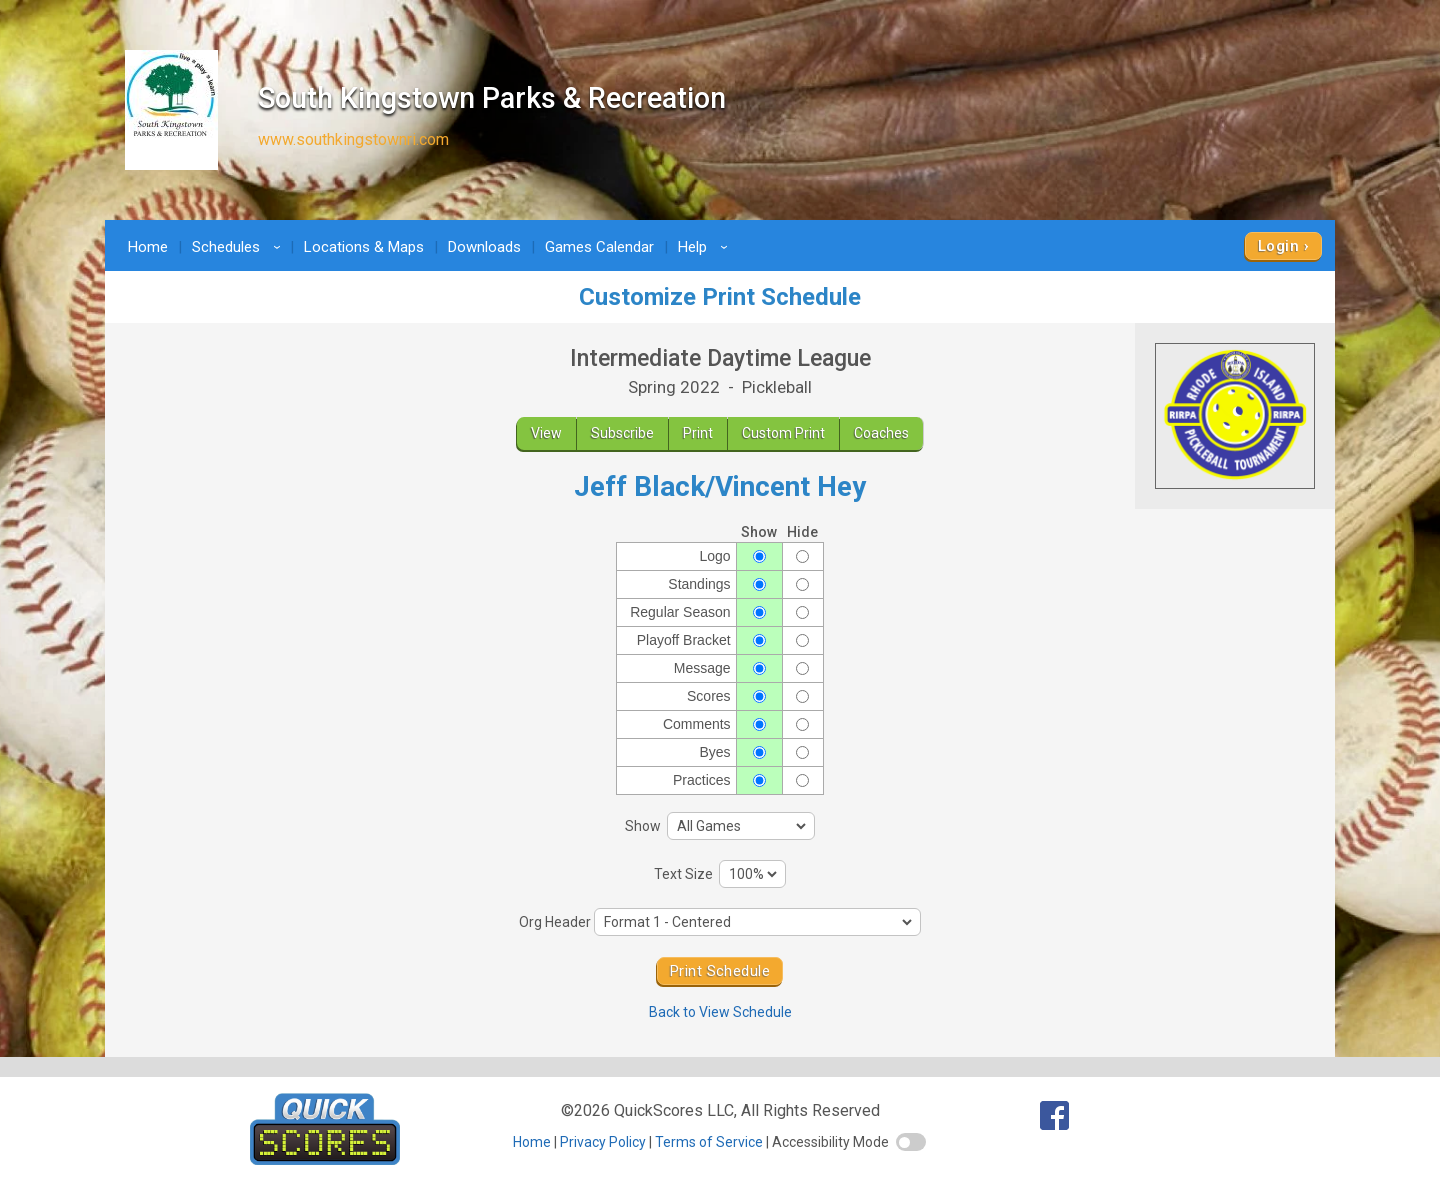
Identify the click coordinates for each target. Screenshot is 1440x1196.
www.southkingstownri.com (353, 139)
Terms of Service (709, 1142)
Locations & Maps (364, 247)
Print (698, 433)
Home (148, 247)
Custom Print (783, 433)
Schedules (239, 247)
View (546, 433)
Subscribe (622, 433)
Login (1278, 246)
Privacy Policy (603, 1142)
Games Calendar (599, 247)
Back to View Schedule (720, 1012)
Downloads (484, 247)
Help (706, 247)
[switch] (911, 1142)
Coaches (881, 433)
